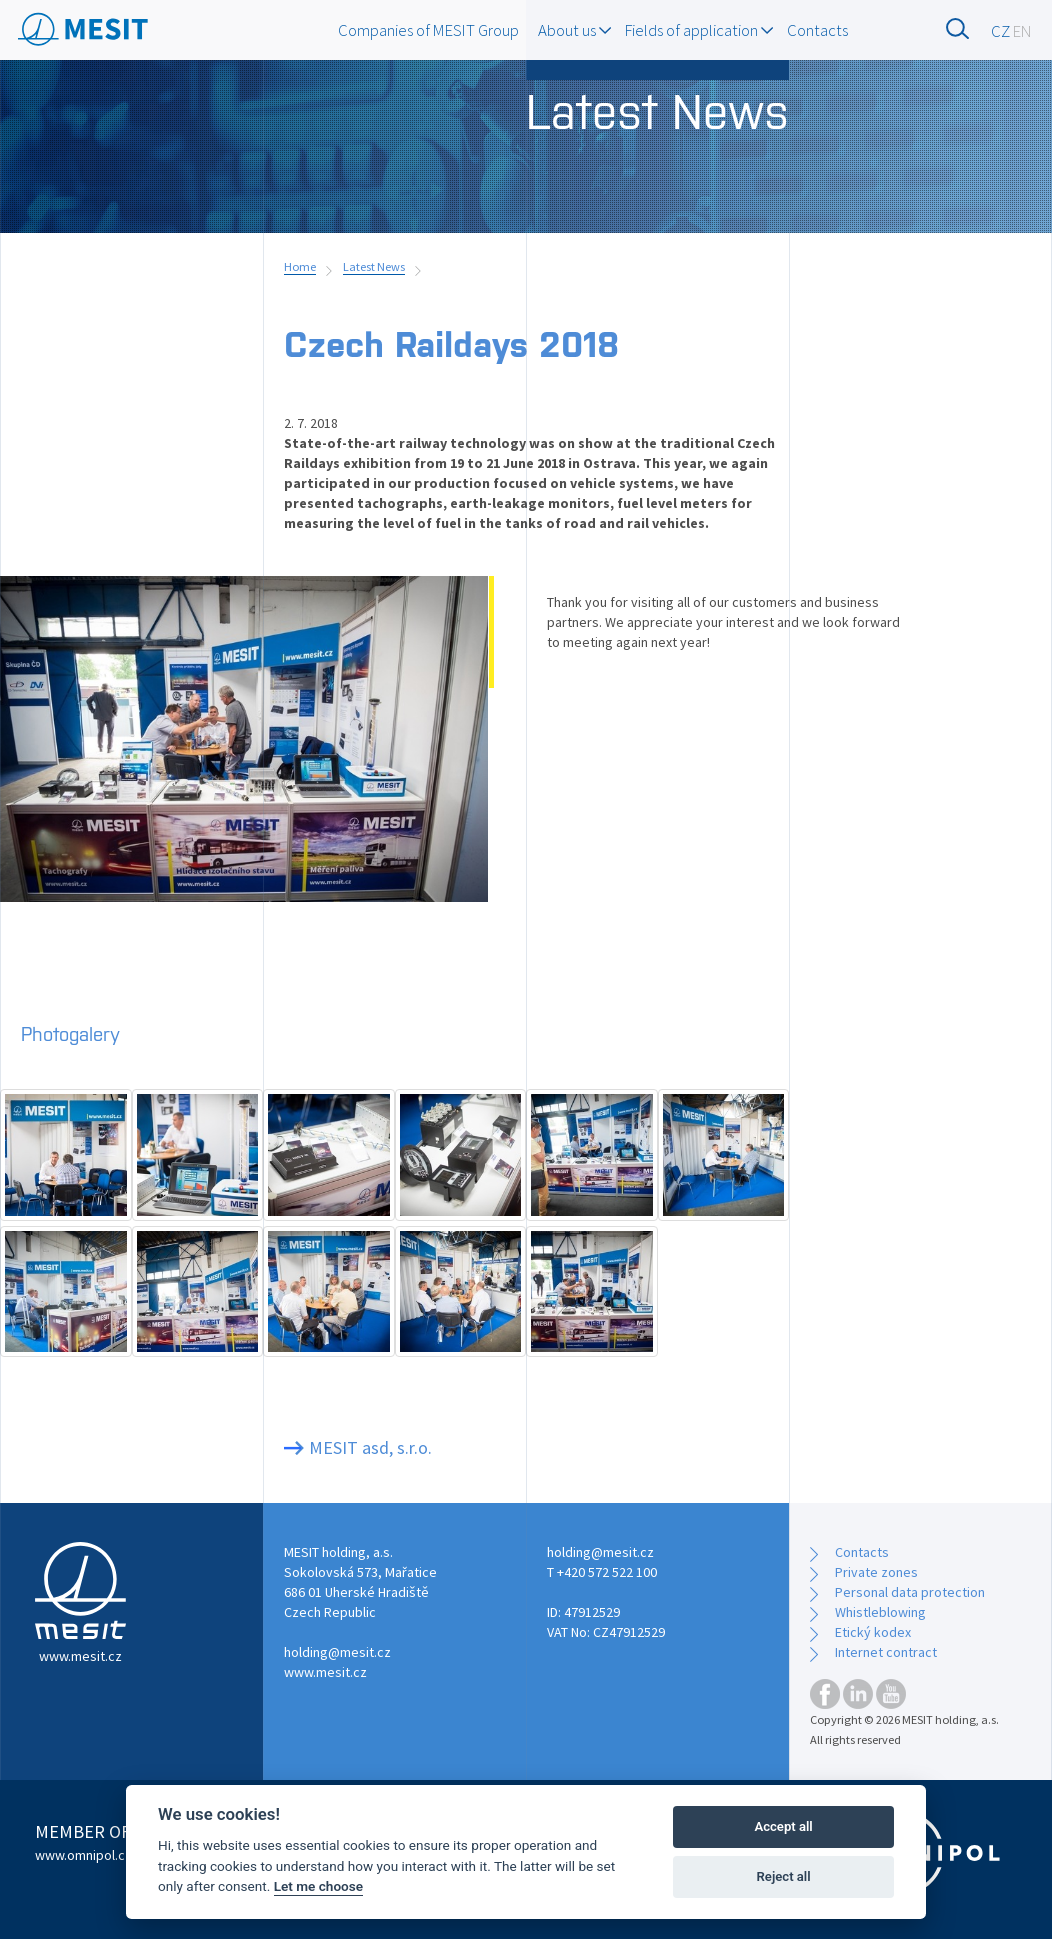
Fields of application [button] (699, 30)
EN (1022, 31)
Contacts (817, 30)
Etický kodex (873, 1632)
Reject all (784, 1876)
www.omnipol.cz (83, 1855)
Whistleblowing (880, 1612)
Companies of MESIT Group (428, 30)
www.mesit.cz (325, 1672)
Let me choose (318, 1886)
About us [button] (574, 30)
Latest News (374, 266)
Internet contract (886, 1652)
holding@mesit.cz (337, 1652)
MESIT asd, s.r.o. (370, 1447)
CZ (1000, 31)
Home (300, 266)
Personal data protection (910, 1592)
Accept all (783, 1826)
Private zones (876, 1572)
